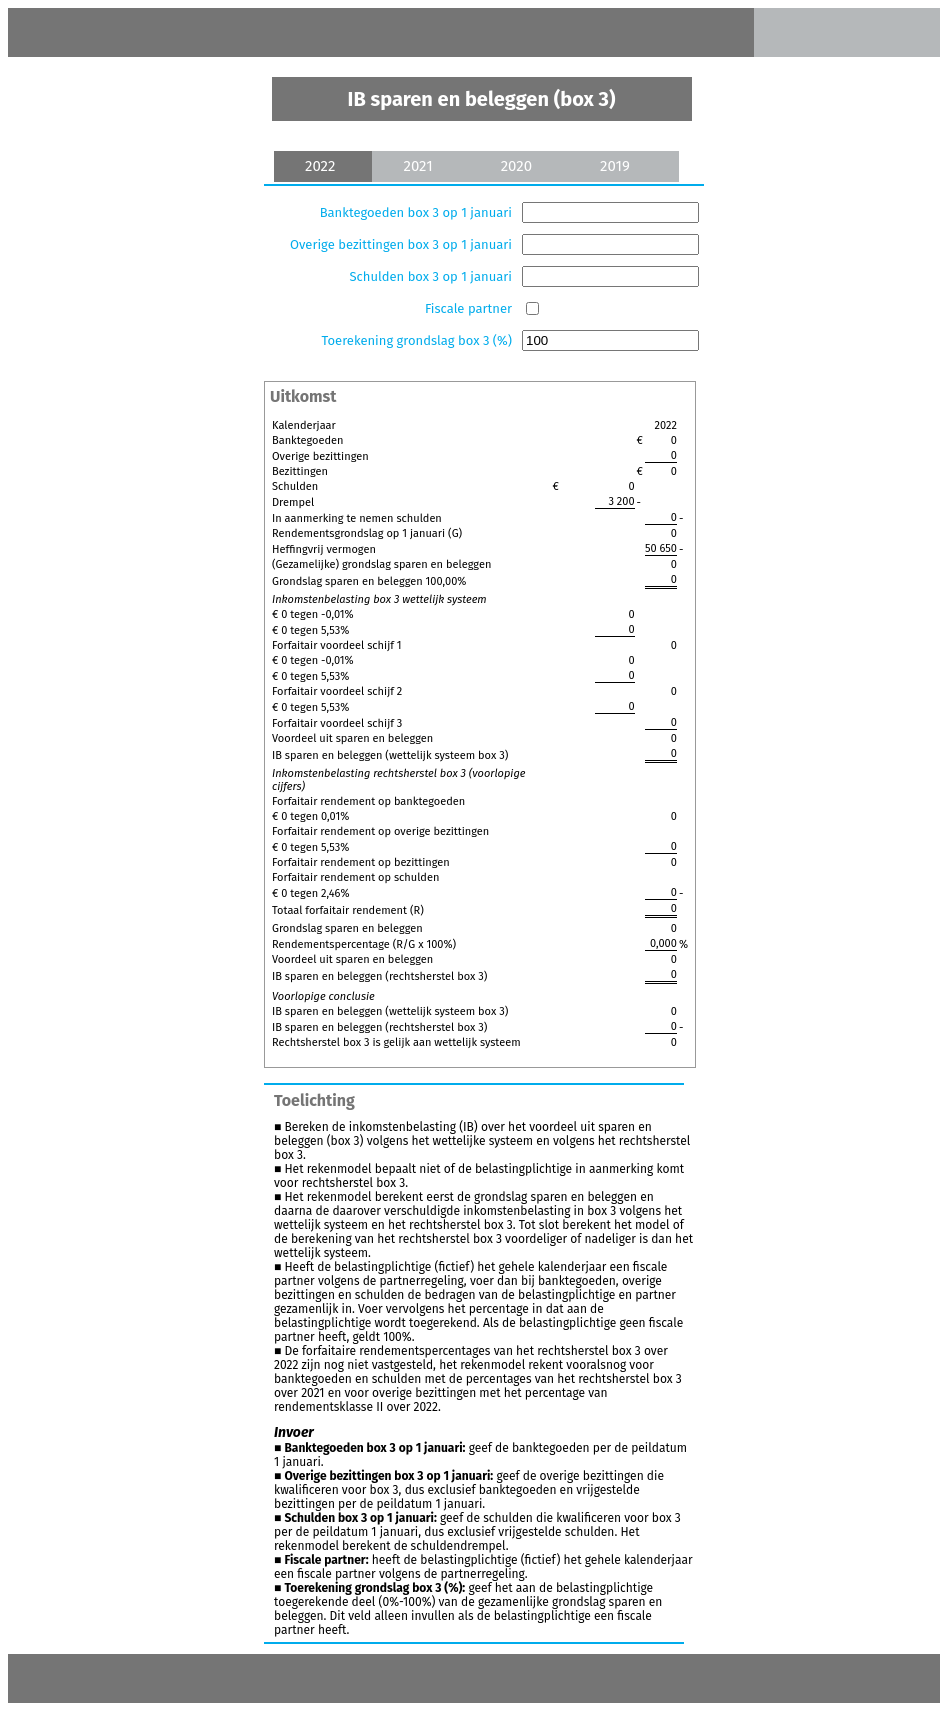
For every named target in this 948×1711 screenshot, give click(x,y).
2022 (320, 166)
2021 (417, 166)
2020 (516, 166)
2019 (615, 166)
